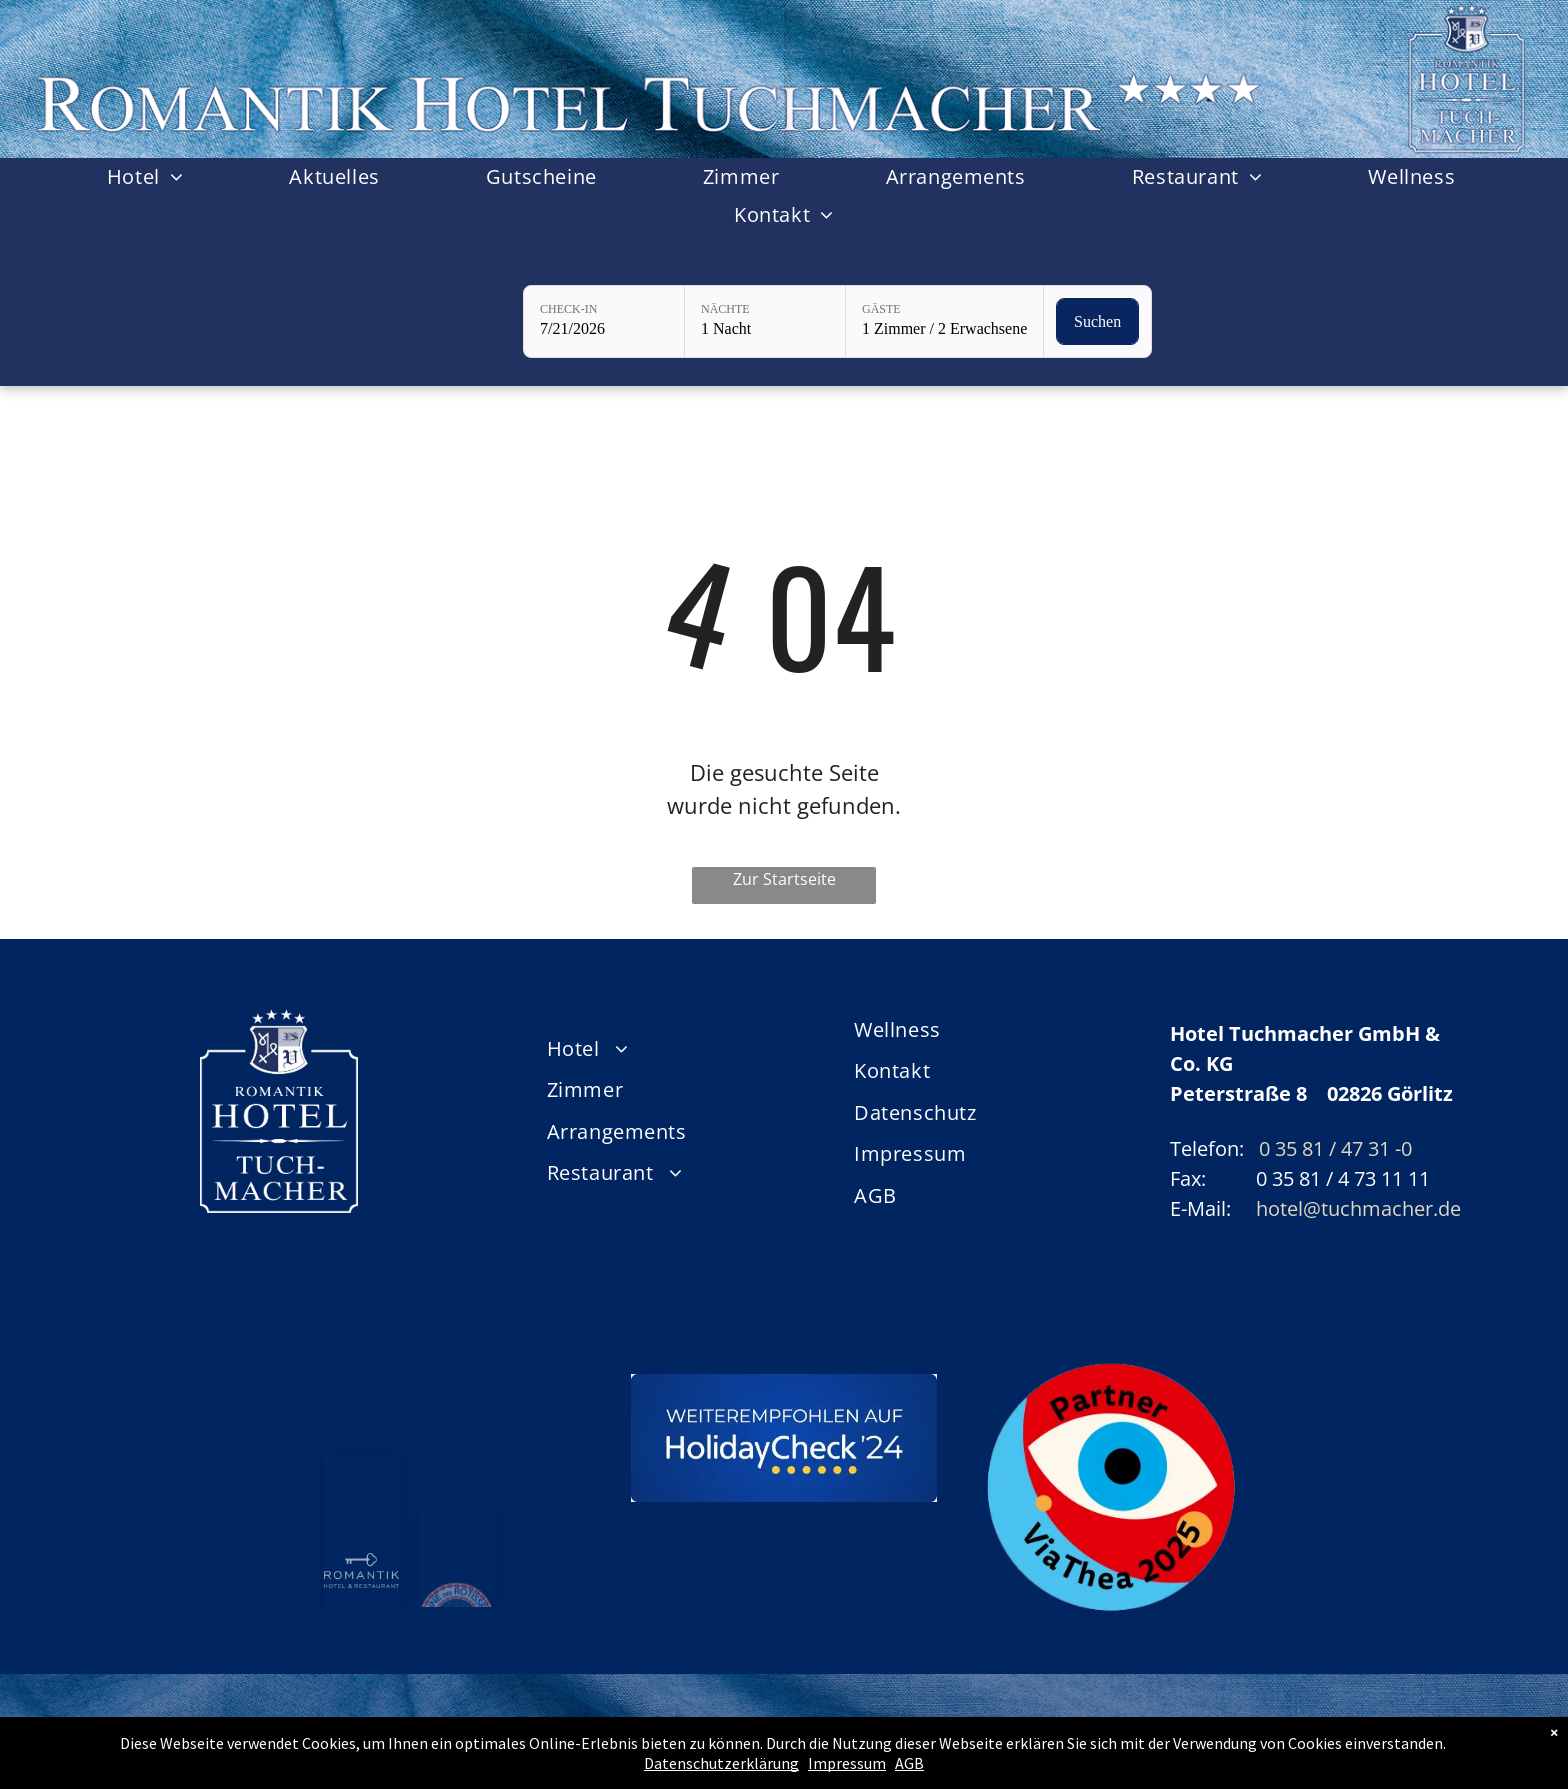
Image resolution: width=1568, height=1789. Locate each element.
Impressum (847, 1763)
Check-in (568, 309)
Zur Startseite (784, 879)
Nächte (725, 309)
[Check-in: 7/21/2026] (604, 321)
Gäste (881, 309)
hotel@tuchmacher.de (1358, 1208)
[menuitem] (148, 177)
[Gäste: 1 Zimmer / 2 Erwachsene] (944, 321)
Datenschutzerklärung (721, 1763)
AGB (909, 1763)
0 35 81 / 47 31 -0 (1335, 1148)
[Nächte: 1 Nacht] (765, 321)
